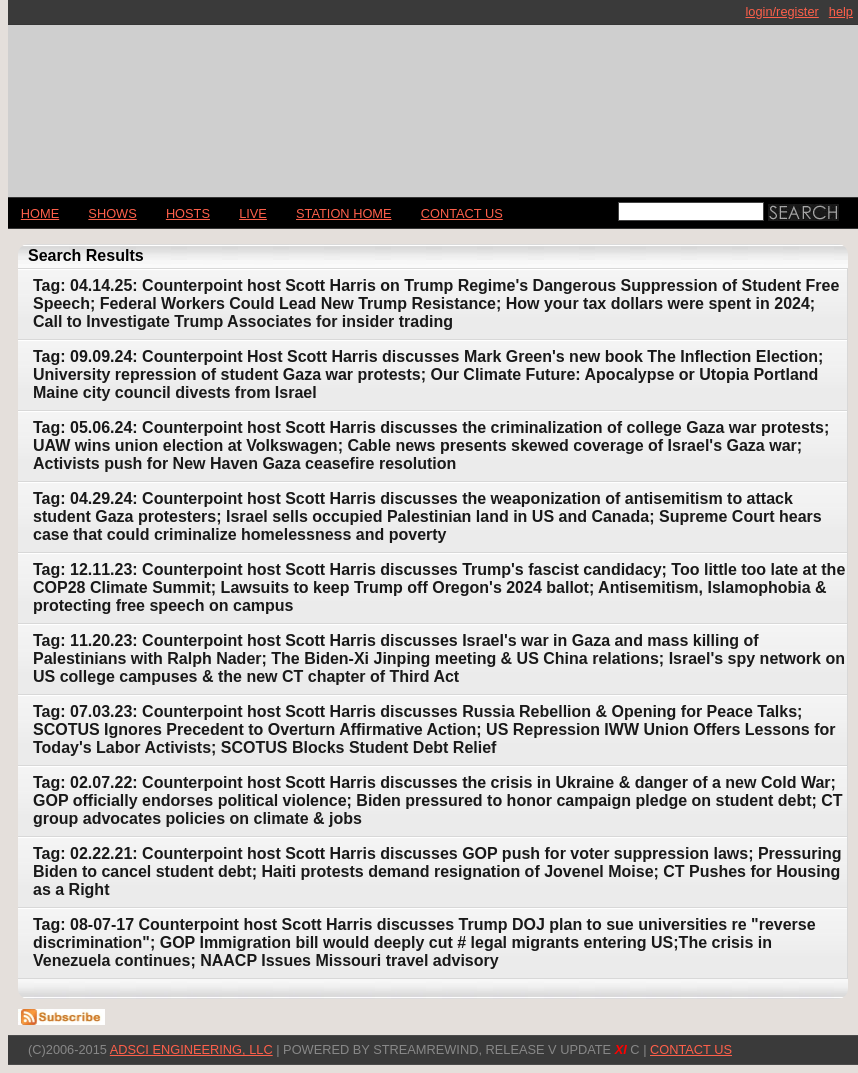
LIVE (253, 213)
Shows (112, 213)
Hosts (188, 213)
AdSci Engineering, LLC (191, 1049)
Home (40, 213)
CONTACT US (462, 213)
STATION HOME (344, 213)
